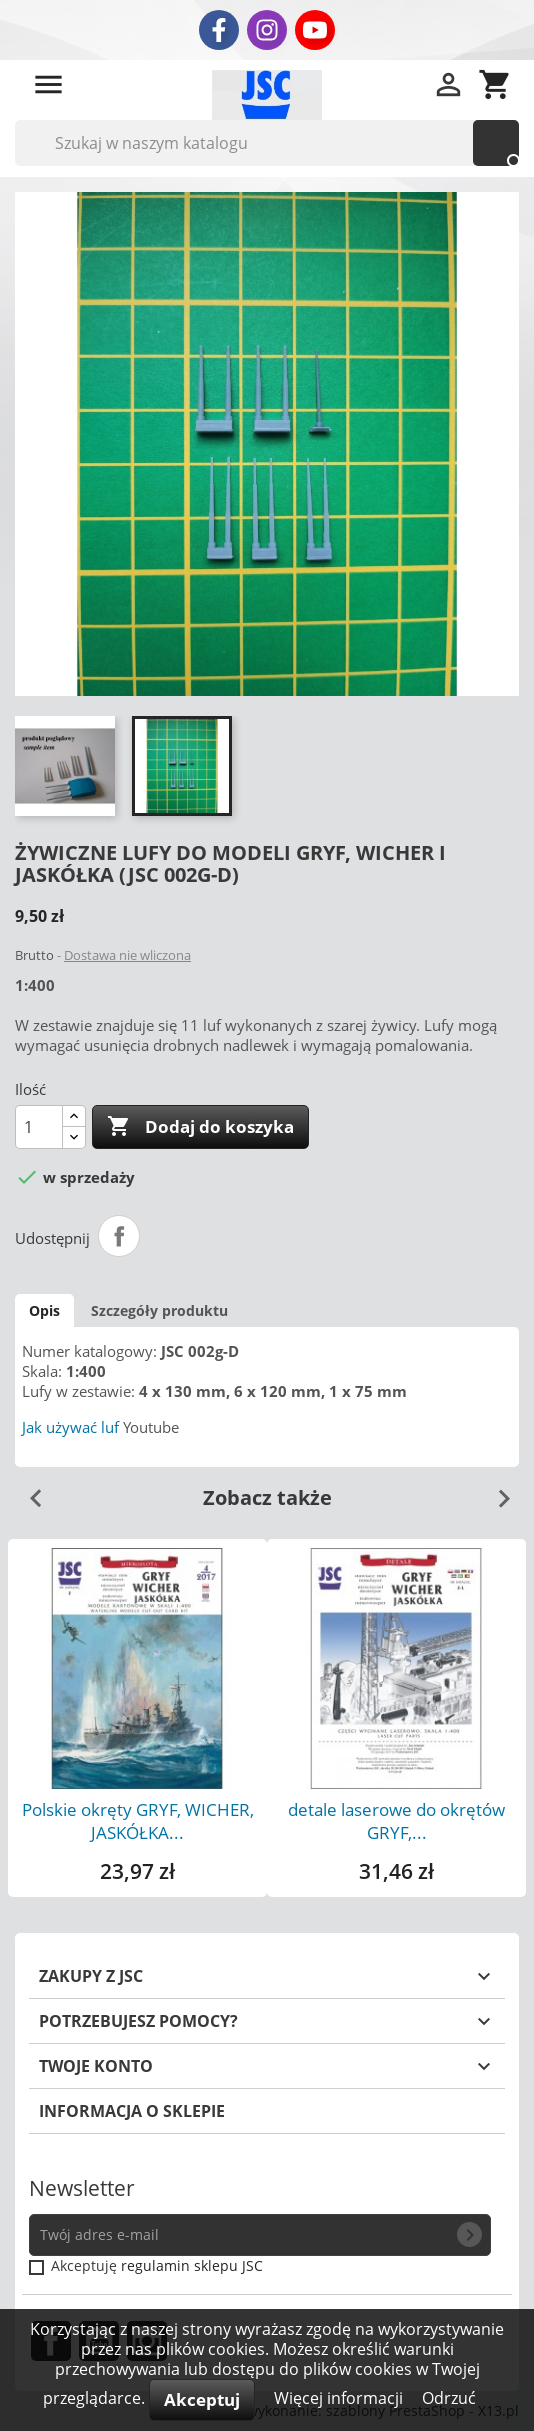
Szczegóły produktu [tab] (159, 1310)
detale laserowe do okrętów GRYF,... (396, 1821)
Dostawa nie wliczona (127, 955)
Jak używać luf (70, 1427)
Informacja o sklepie (132, 2111)
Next (496, 1491)
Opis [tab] (44, 1310)
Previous (28, 1491)
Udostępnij (119, 1236)
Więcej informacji (340, 2398)
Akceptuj (202, 2399)
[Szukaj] (267, 143)
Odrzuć (449, 2398)
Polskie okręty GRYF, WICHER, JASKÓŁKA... (138, 1821)
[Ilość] (39, 1127)
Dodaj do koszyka (200, 1127)
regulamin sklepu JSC (192, 2265)
